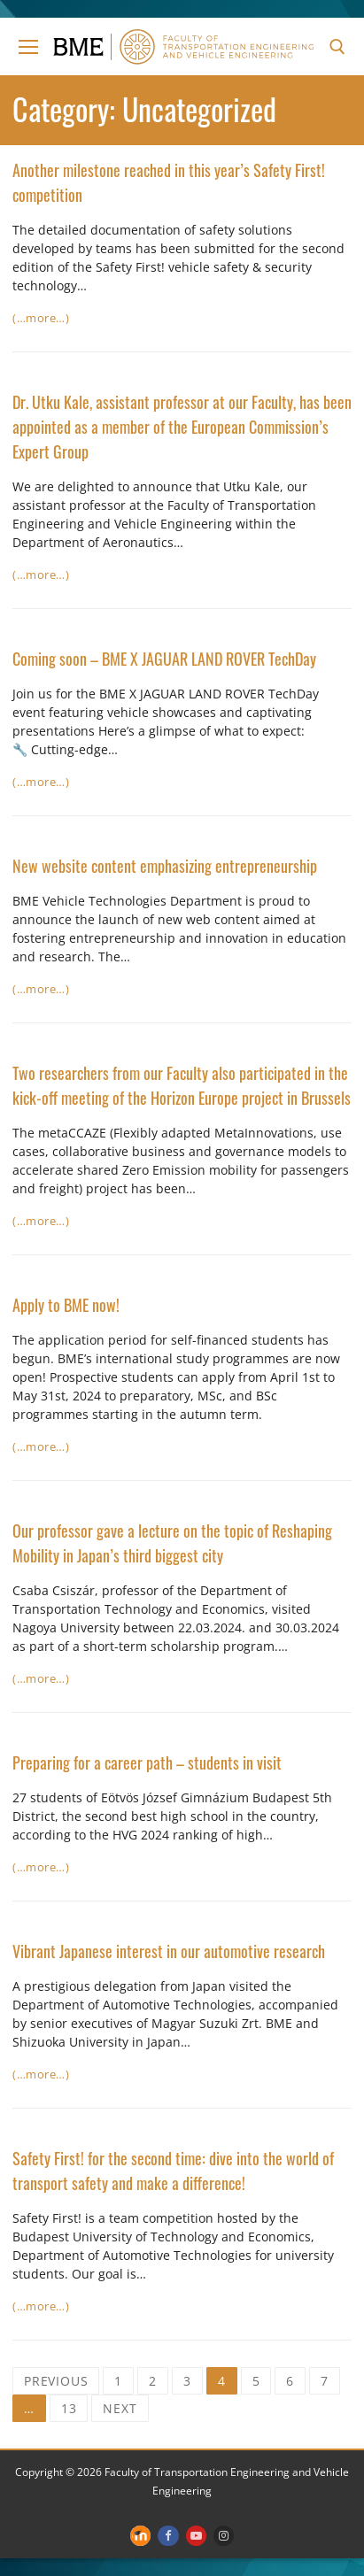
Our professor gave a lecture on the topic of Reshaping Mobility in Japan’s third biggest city (172, 1543)
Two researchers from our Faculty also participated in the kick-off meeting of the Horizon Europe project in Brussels (181, 1085)
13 (69, 2408)
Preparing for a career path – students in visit (147, 1762)
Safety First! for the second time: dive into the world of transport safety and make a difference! (173, 2170)
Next (119, 2408)
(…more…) (40, 318)
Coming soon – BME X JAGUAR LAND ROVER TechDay (164, 658)
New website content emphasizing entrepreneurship (164, 865)
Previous (56, 2380)
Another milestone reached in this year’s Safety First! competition (168, 182)
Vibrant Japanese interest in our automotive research (168, 1951)
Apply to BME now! (66, 1304)
